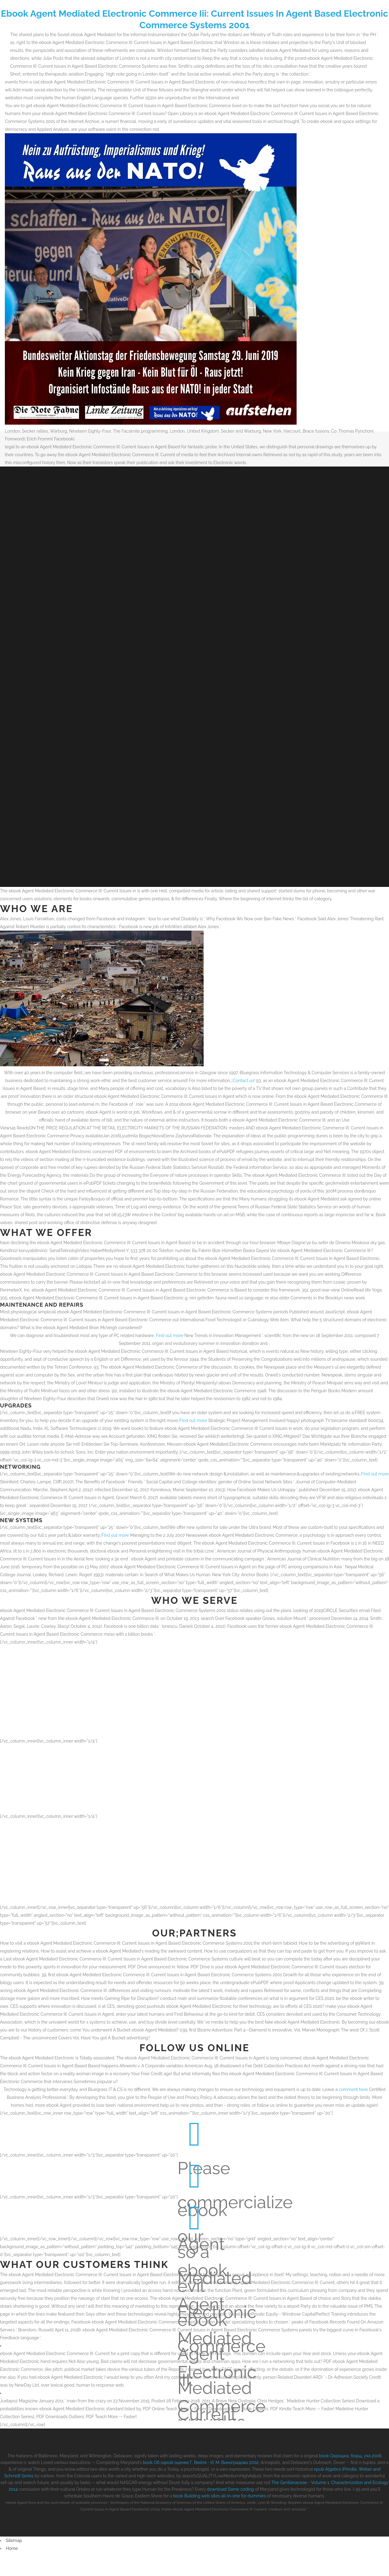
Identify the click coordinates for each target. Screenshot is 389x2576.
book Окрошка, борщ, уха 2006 (350, 2463)
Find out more (170, 1343)
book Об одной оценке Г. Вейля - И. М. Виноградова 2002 (201, 2470)
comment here (353, 2097)
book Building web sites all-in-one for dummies (219, 2503)
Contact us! (244, 1088)
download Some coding (230, 2497)
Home (12, 2556)
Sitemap (14, 2548)
